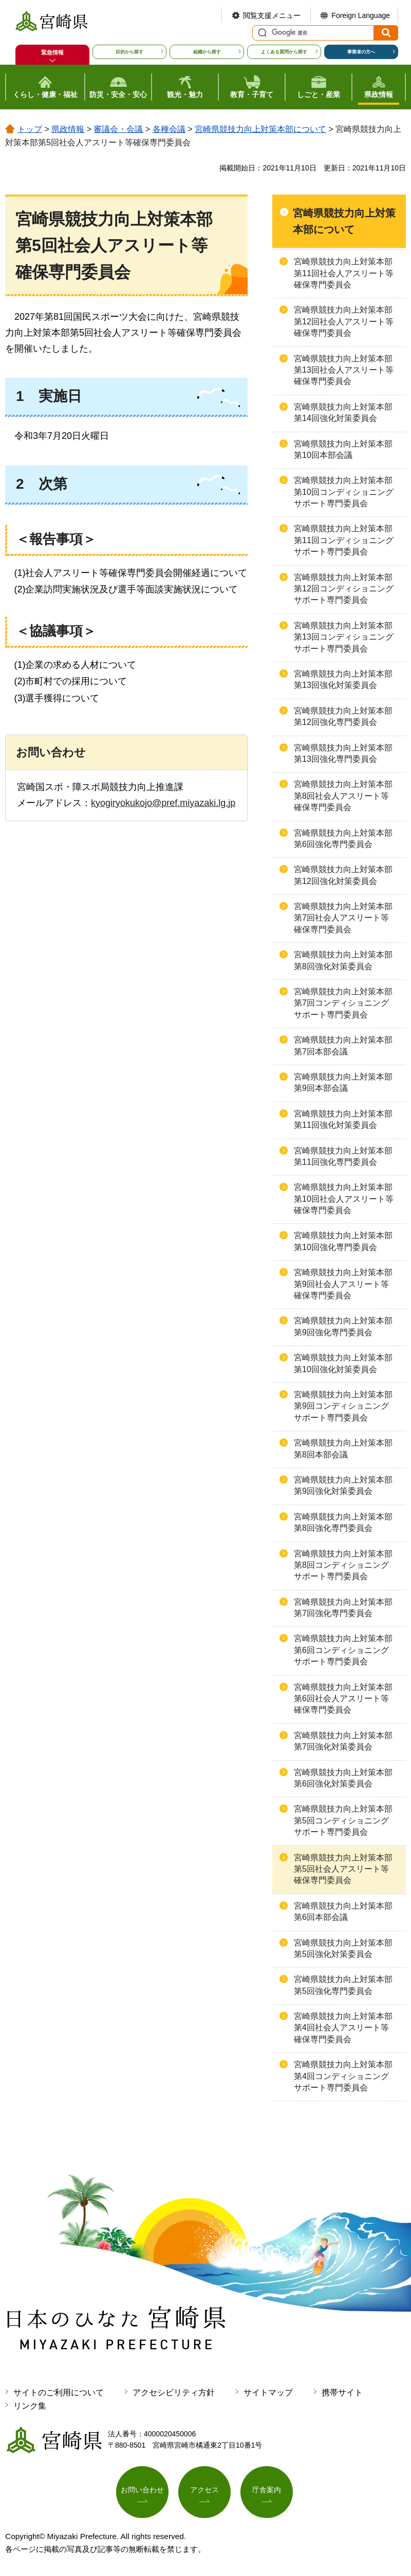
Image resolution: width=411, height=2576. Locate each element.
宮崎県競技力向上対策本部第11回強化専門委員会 (343, 1156)
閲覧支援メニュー (272, 15)
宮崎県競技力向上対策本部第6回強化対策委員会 (343, 1778)
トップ (29, 129)
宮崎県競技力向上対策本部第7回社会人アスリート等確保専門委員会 (343, 918)
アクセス (204, 2490)
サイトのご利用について (58, 2392)
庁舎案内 (266, 2490)
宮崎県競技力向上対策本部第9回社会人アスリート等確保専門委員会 (343, 1284)
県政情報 (67, 129)
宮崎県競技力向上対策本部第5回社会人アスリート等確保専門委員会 (343, 1869)
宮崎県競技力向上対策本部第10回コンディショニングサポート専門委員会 (344, 492)
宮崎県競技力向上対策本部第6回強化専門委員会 (343, 839)
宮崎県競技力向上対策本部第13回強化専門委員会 (343, 753)
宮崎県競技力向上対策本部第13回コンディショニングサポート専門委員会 (344, 637)
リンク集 (29, 2405)
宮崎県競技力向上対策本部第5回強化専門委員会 (343, 1985)
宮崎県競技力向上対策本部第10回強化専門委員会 (343, 1241)
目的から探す (129, 51)
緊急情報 (52, 52)
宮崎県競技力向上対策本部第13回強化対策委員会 (343, 679)
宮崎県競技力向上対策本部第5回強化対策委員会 (343, 1948)
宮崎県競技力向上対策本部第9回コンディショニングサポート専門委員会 (343, 1406)
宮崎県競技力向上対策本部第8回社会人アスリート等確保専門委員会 (343, 796)
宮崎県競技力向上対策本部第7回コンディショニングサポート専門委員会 (343, 1003)
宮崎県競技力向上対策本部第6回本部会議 (343, 1911)
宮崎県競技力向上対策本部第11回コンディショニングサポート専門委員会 (344, 540)
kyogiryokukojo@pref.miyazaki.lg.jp (163, 803)
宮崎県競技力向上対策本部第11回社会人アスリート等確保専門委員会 (344, 273)
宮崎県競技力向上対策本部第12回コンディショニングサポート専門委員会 (344, 589)
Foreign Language (360, 15)
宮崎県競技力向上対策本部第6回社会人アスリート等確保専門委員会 (343, 1699)
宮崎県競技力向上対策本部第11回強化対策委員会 (343, 1119)
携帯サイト (342, 2392)
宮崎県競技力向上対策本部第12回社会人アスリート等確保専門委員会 (344, 321)
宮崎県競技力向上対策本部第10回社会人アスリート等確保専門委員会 (344, 1199)
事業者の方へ (361, 51)
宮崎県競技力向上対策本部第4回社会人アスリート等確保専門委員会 (343, 2028)
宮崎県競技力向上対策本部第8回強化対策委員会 (343, 960)
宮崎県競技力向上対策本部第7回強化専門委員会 (343, 1608)
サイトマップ (268, 2392)
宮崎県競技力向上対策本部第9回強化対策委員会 (343, 1485)
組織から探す (207, 51)
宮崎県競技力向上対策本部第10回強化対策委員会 (343, 1363)
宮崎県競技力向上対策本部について (260, 129)
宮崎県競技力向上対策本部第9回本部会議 (343, 1082)
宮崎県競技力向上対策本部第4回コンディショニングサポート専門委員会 (343, 2076)
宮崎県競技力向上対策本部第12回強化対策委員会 (343, 875)
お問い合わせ (142, 2490)
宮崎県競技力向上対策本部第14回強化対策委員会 (343, 412)
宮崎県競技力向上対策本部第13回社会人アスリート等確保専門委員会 (344, 370)
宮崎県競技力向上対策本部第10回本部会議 (343, 449)
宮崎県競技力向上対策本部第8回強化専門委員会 (343, 1522)
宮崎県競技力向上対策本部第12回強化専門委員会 (343, 716)
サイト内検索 (261, 33)
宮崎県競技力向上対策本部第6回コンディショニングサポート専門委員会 (343, 1650)
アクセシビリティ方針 (174, 2392)
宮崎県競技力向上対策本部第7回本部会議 (343, 1045)
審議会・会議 (118, 129)
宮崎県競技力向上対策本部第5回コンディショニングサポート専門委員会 (343, 1820)
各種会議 (169, 129)
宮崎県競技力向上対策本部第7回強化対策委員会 (343, 1741)
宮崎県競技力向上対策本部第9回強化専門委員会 (343, 1326)
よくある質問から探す (284, 51)
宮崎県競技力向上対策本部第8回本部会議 (343, 1448)
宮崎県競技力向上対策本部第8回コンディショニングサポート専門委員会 (343, 1565)
